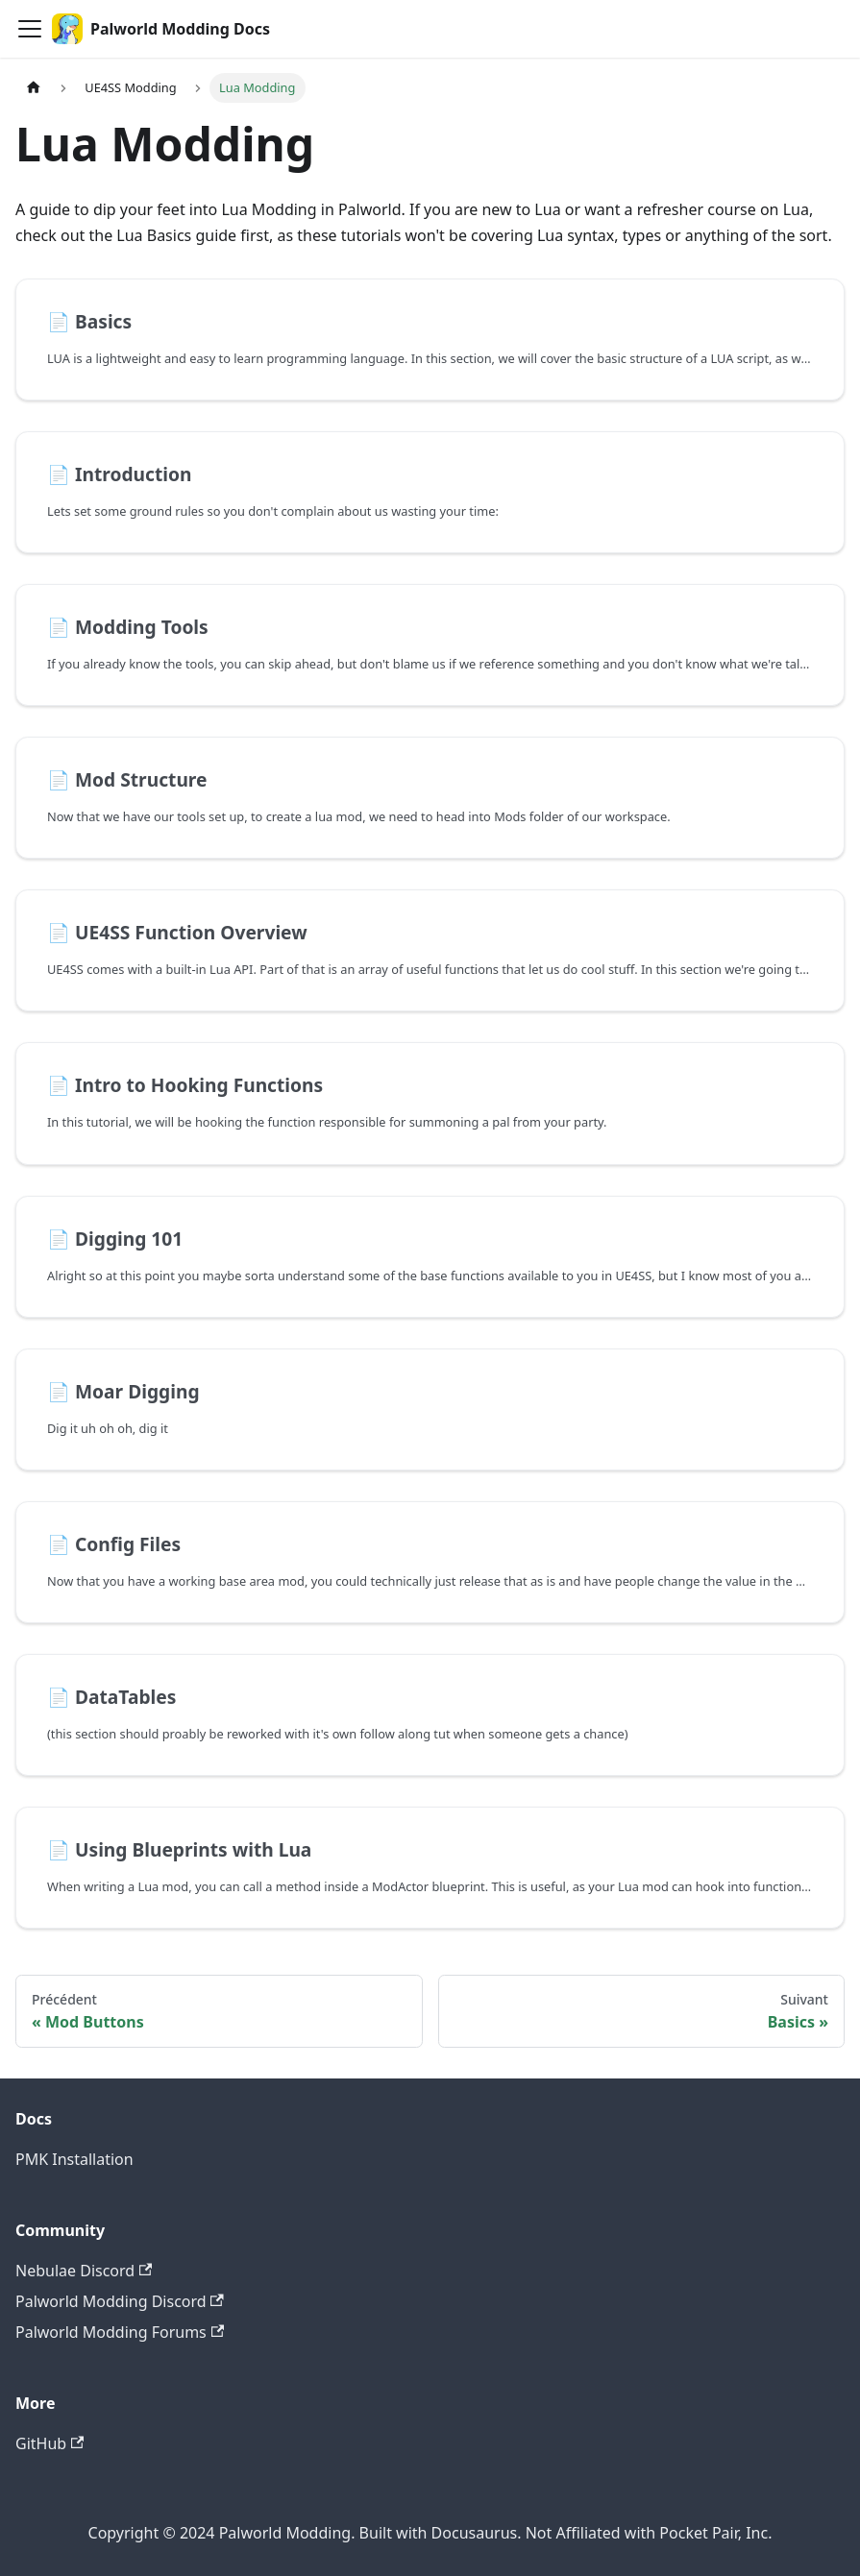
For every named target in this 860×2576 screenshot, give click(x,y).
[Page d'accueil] (33, 88)
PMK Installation (74, 2159)
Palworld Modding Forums (119, 2332)
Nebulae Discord (83, 2270)
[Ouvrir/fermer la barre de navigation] (29, 28)
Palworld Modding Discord (119, 2301)
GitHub (49, 2443)
